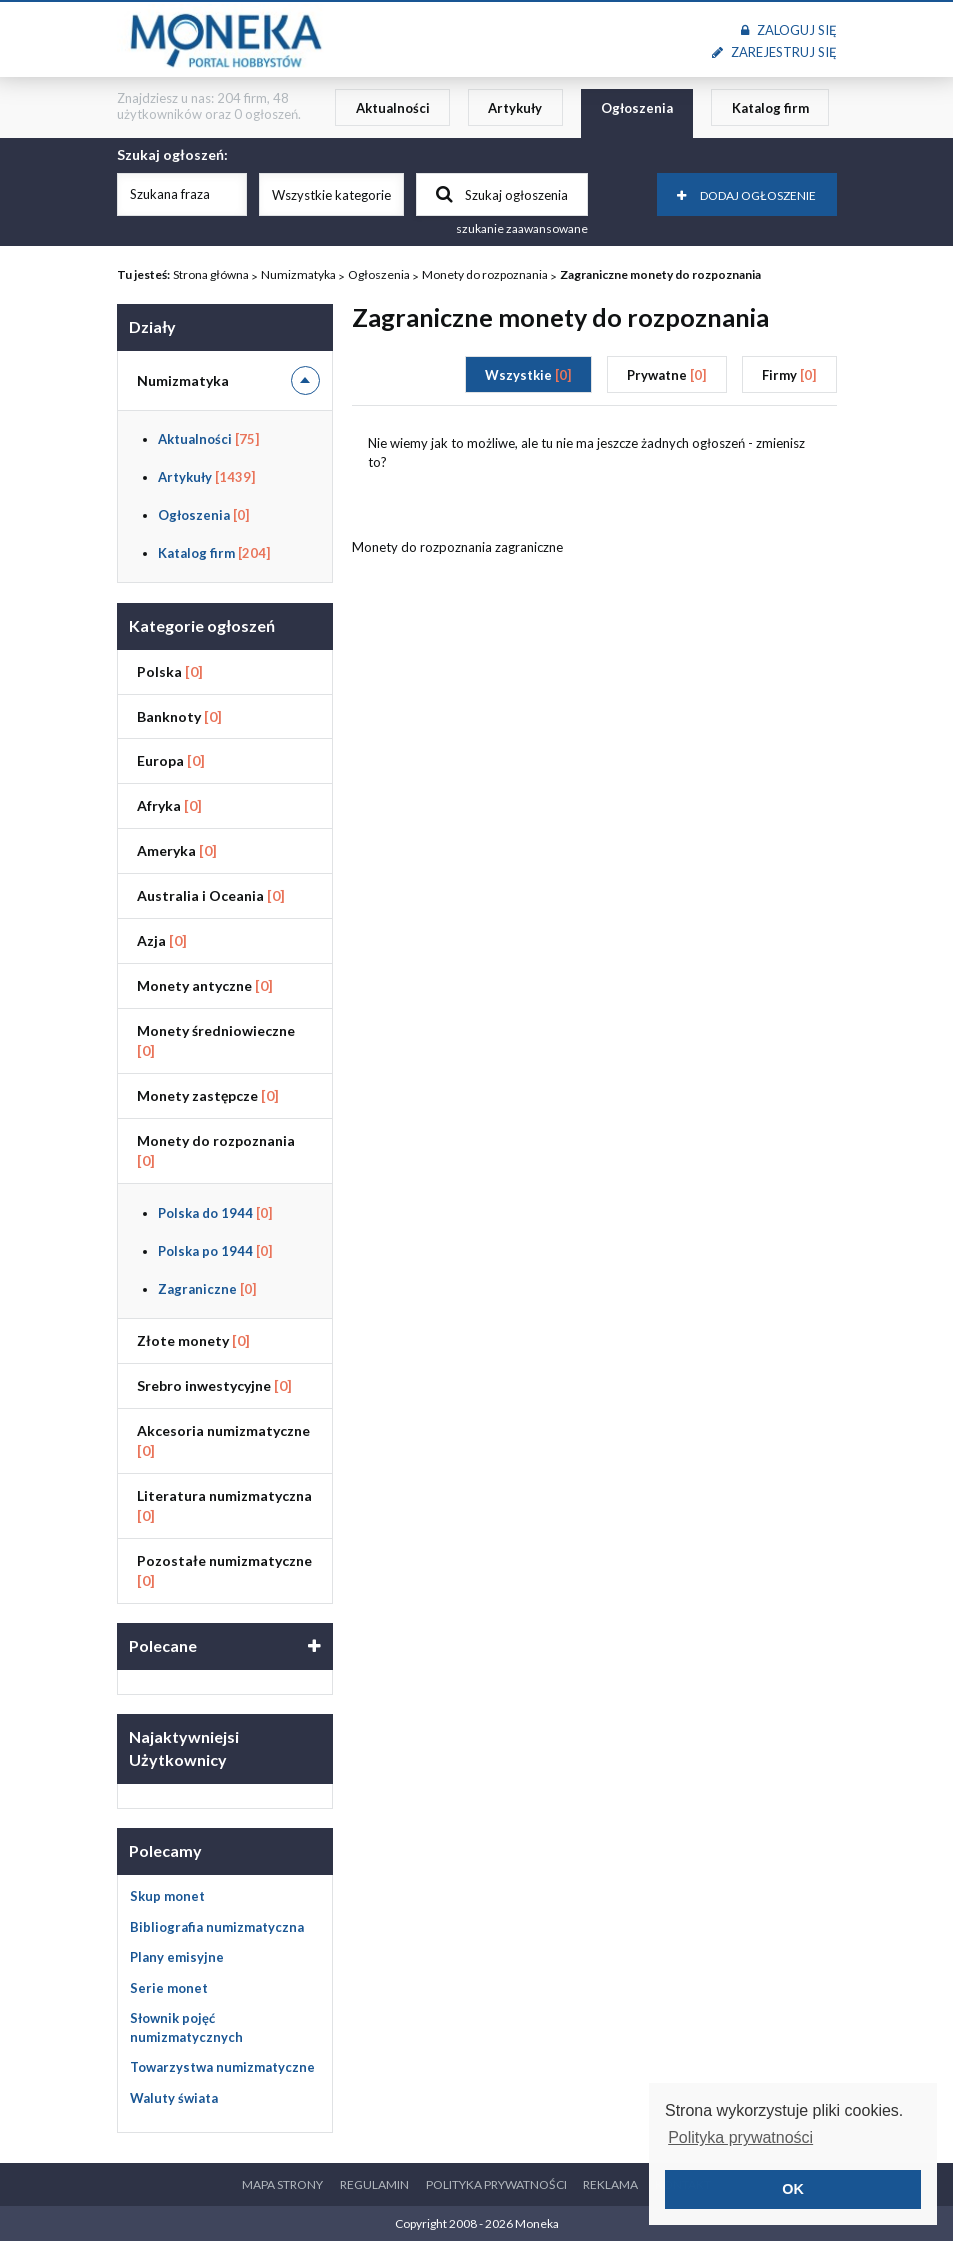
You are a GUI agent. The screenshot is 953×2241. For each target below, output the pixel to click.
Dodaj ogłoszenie (746, 195)
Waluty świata (174, 2098)
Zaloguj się (788, 30)
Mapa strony (282, 2184)
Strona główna (211, 274)
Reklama (610, 2184)
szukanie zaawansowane (522, 228)
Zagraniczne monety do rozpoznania (660, 274)
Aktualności (393, 108)
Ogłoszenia (637, 108)
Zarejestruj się (774, 52)
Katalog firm (770, 108)
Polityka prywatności (496, 2184)
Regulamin (374, 2184)
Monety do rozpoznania (485, 274)
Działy (152, 326)
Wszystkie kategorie (331, 195)
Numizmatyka (298, 274)
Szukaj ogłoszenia (502, 194)
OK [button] (793, 2189)
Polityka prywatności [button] (740, 2137)
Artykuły (515, 108)
